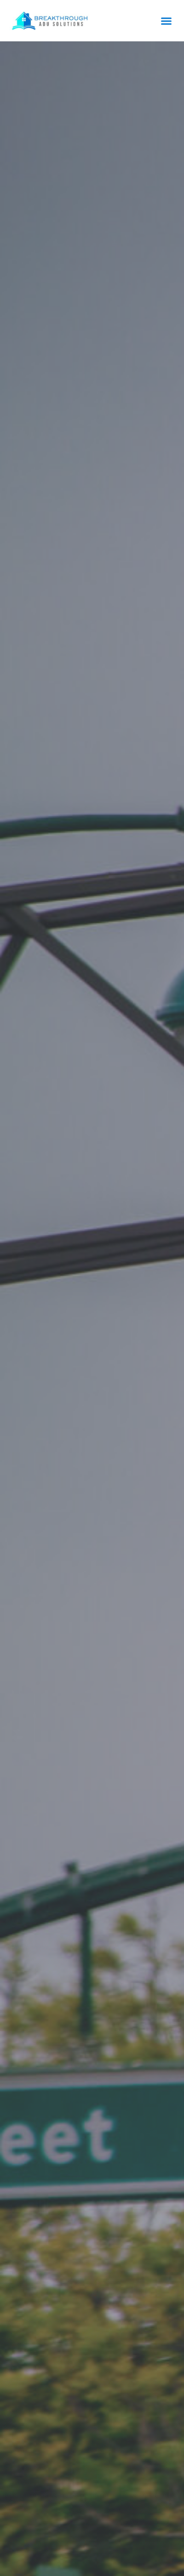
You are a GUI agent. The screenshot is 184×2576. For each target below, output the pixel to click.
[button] (166, 20)
